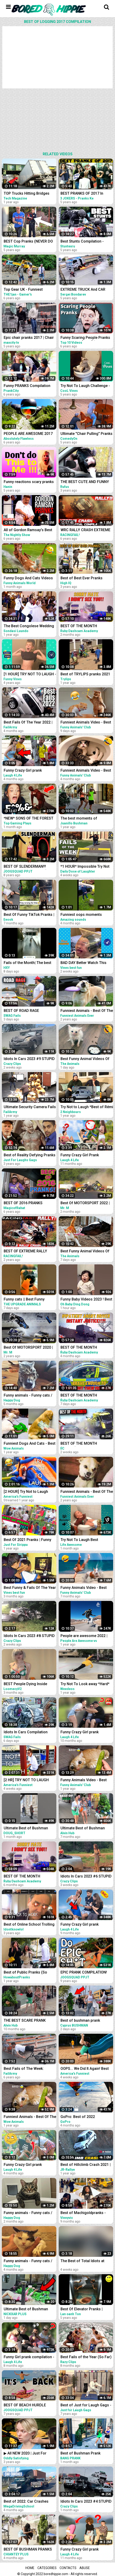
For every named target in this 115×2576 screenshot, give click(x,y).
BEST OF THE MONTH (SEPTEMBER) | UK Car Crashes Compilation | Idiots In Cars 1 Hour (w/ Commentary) (30, 1876)
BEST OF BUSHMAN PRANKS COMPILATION (28, 2549)
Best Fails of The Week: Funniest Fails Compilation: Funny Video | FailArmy (27, 2069)
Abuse (84, 2568)
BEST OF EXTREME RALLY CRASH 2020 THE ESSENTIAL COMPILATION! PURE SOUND (28, 1251)
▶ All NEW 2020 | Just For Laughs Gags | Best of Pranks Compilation (29, 2453)
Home (29, 2568)
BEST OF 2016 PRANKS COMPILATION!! (23, 1203)
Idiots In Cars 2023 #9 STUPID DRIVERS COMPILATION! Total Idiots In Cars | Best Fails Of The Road (29, 1059)
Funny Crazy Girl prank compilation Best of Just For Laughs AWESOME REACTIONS (30, 770)
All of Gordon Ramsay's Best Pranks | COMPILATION (28, 530)
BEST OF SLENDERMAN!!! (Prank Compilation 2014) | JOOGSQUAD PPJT (26, 867)
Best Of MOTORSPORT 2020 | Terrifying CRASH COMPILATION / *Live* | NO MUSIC (28, 1347)
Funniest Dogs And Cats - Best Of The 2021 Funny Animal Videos (29, 1444)
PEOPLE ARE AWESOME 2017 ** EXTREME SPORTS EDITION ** (29, 434)
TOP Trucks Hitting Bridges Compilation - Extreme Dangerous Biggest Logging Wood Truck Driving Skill (28, 193)
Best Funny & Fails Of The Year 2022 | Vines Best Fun (30, 1588)
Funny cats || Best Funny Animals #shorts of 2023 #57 (29, 1299)
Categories (47, 2568)
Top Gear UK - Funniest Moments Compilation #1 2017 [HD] (30, 290)
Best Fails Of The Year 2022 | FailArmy (28, 722)
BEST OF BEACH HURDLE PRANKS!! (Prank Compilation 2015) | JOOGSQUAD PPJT (28, 2405)
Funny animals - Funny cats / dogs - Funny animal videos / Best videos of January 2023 (28, 2213)
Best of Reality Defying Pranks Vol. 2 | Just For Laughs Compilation (29, 1155)
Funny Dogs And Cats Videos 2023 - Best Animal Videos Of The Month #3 (28, 578)
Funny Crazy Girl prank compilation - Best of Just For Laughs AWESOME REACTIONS (30, 2165)
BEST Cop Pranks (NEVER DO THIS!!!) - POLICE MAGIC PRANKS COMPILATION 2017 (28, 241)
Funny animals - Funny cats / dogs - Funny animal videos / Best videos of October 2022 (28, 1395)
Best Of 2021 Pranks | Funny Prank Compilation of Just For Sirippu (29, 1540)
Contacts (68, 2568)
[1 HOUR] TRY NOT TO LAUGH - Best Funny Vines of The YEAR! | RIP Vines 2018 (30, 674)
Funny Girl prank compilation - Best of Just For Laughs (29, 2357)
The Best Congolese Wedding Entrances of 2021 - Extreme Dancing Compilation (29, 626)
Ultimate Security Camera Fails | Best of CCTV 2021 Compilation (30, 1107)
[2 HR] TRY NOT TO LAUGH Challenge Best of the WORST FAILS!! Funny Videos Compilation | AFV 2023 (29, 1780)
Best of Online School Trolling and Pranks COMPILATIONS (29, 1924)
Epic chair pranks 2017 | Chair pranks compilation (29, 338)
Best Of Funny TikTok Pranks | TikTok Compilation (29, 915)
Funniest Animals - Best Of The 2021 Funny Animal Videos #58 (30, 2117)
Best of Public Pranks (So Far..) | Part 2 (25, 1972)
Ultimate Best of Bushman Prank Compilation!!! (26, 1828)
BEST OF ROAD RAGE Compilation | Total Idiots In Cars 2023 (27, 1011)
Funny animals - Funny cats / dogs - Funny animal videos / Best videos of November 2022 (30, 2261)
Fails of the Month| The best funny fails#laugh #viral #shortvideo (27, 963)
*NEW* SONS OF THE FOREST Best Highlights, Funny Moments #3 (28, 818)
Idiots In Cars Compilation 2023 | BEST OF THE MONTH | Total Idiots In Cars (28, 1732)
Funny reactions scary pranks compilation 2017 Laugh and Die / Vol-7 (29, 482)
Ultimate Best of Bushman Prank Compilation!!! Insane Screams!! (27, 2309)
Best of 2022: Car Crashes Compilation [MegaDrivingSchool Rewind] (28, 2501)
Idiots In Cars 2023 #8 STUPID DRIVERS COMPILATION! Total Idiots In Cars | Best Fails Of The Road (29, 1636)
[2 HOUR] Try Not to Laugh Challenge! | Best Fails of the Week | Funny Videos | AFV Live (30, 1492)
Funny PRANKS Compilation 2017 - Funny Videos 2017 (27, 386)
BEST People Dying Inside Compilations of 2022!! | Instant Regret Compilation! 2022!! (27, 1684)
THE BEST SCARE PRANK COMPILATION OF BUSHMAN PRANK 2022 (28, 2021)
